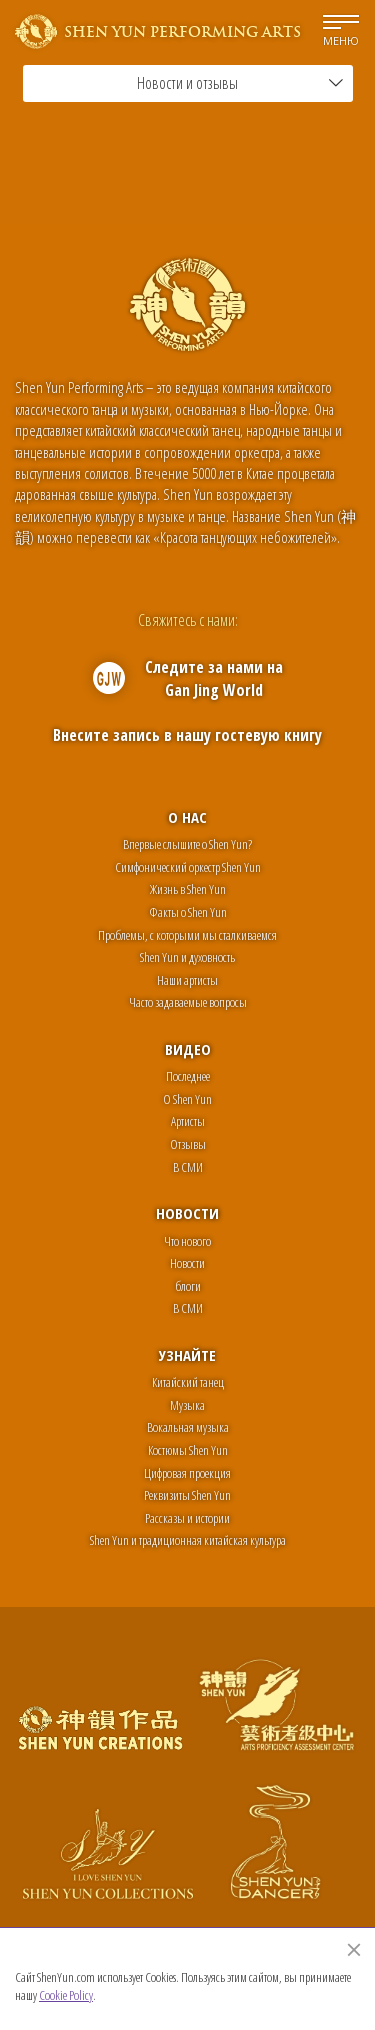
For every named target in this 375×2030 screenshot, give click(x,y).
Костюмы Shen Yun (188, 1450)
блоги (188, 1286)
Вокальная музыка (188, 1427)
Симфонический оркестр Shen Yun (188, 867)
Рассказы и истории (187, 1518)
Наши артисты (187, 980)
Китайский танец (188, 1382)
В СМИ (188, 1167)
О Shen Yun (187, 1099)
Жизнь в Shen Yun (188, 889)
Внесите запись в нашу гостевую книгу (187, 735)
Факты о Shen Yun (188, 912)
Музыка (187, 1405)
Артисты (188, 1121)
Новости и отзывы (240, 83)
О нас (187, 817)
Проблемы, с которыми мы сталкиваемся (187, 935)
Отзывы (188, 1144)
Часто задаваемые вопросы (188, 1002)
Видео (188, 1049)
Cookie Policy (66, 1995)
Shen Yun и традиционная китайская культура (188, 1540)
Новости (187, 1213)
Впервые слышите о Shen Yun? (187, 844)
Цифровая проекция (187, 1473)
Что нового (187, 1241)
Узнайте (187, 1355)
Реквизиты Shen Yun (187, 1495)
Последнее (188, 1076)
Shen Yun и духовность (187, 957)
